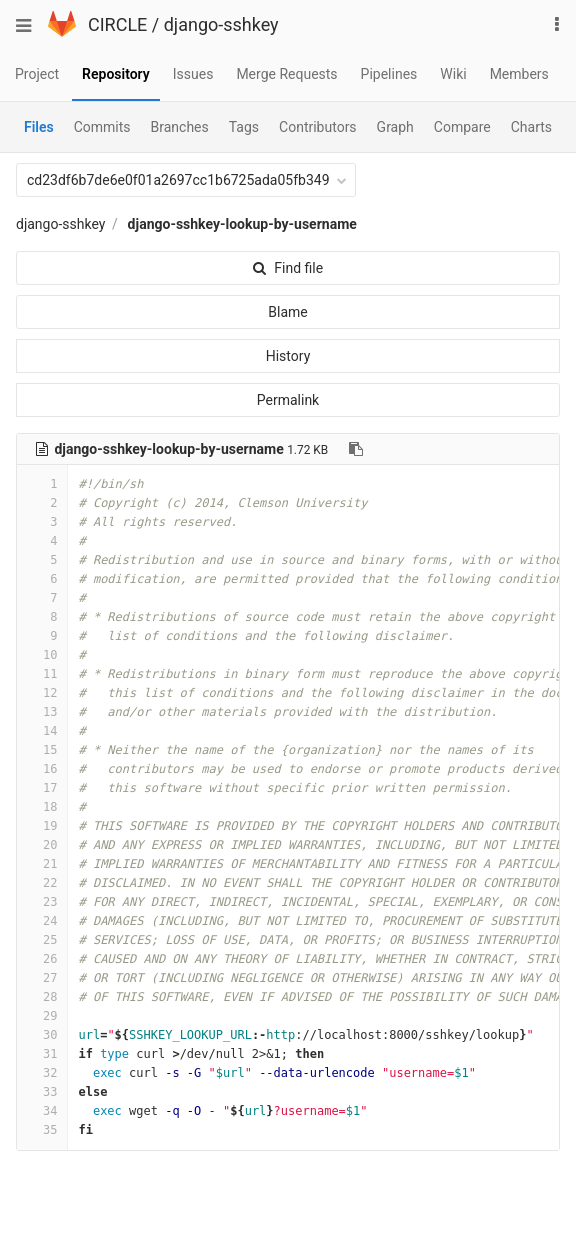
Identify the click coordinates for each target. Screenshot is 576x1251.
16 (42, 769)
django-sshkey (221, 24)
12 (42, 693)
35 (42, 1130)
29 (42, 1016)
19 (42, 826)
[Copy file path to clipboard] (356, 449)
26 (42, 959)
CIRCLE (117, 24)
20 (42, 845)
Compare (462, 127)
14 (42, 731)
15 (42, 750)
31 (42, 1054)
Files (39, 127)
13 (42, 712)
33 (42, 1092)
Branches (180, 127)
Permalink (288, 400)
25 (42, 940)
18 (42, 807)
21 (42, 864)
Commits (102, 127)
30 (42, 1035)
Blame (287, 312)
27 (42, 978)
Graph (395, 127)
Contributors (318, 127)
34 (42, 1111)
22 (42, 883)
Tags (244, 127)
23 (42, 902)
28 (42, 997)
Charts (531, 127)
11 (42, 674)
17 (42, 788)
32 (42, 1073)
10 (42, 655)
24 (42, 921)
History (288, 356)
